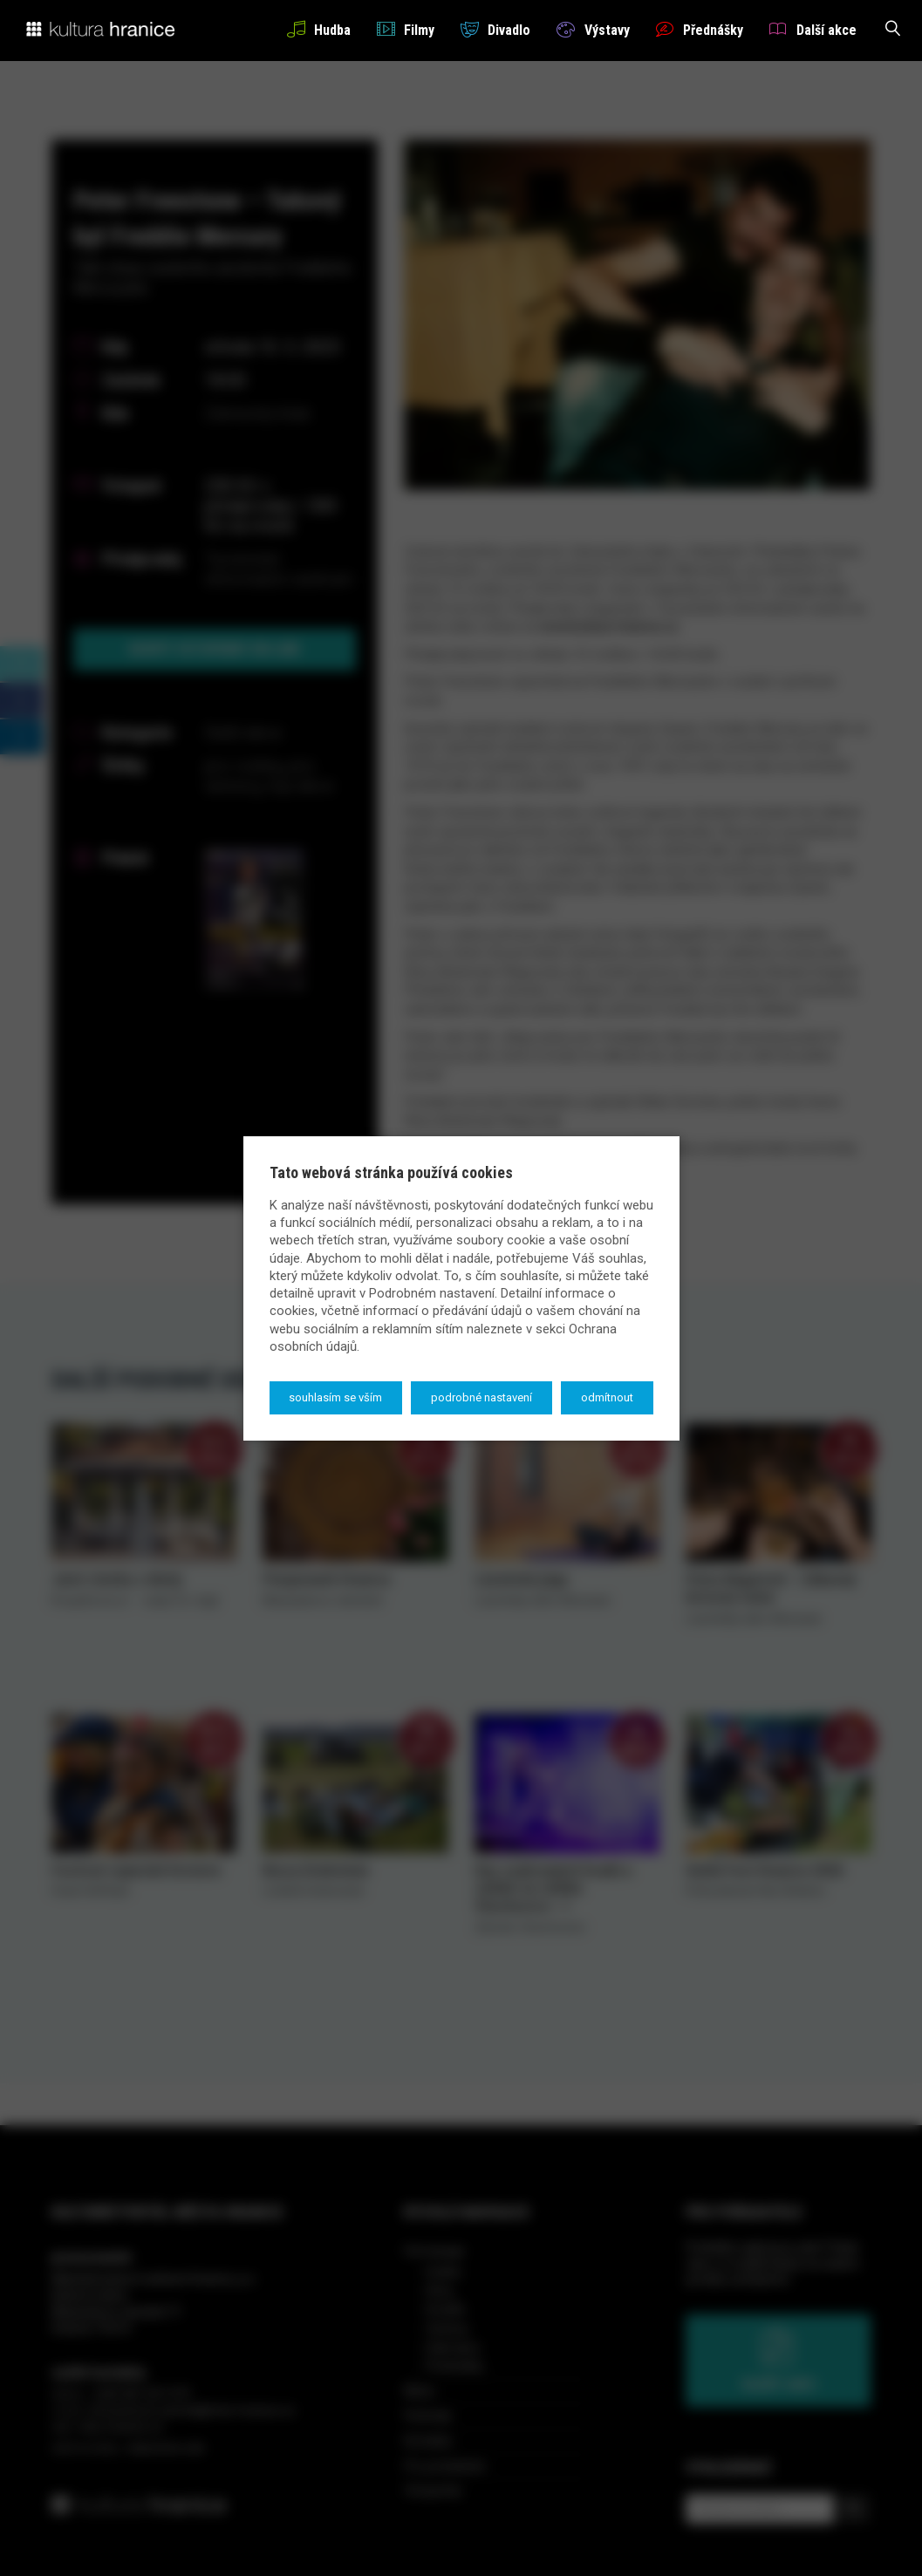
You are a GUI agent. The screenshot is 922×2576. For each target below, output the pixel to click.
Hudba (319, 29)
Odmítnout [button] (607, 1397)
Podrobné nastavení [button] (481, 1397)
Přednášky (699, 29)
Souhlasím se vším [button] (335, 1397)
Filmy (405, 29)
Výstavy (593, 29)
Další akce (813, 29)
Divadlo (495, 29)
